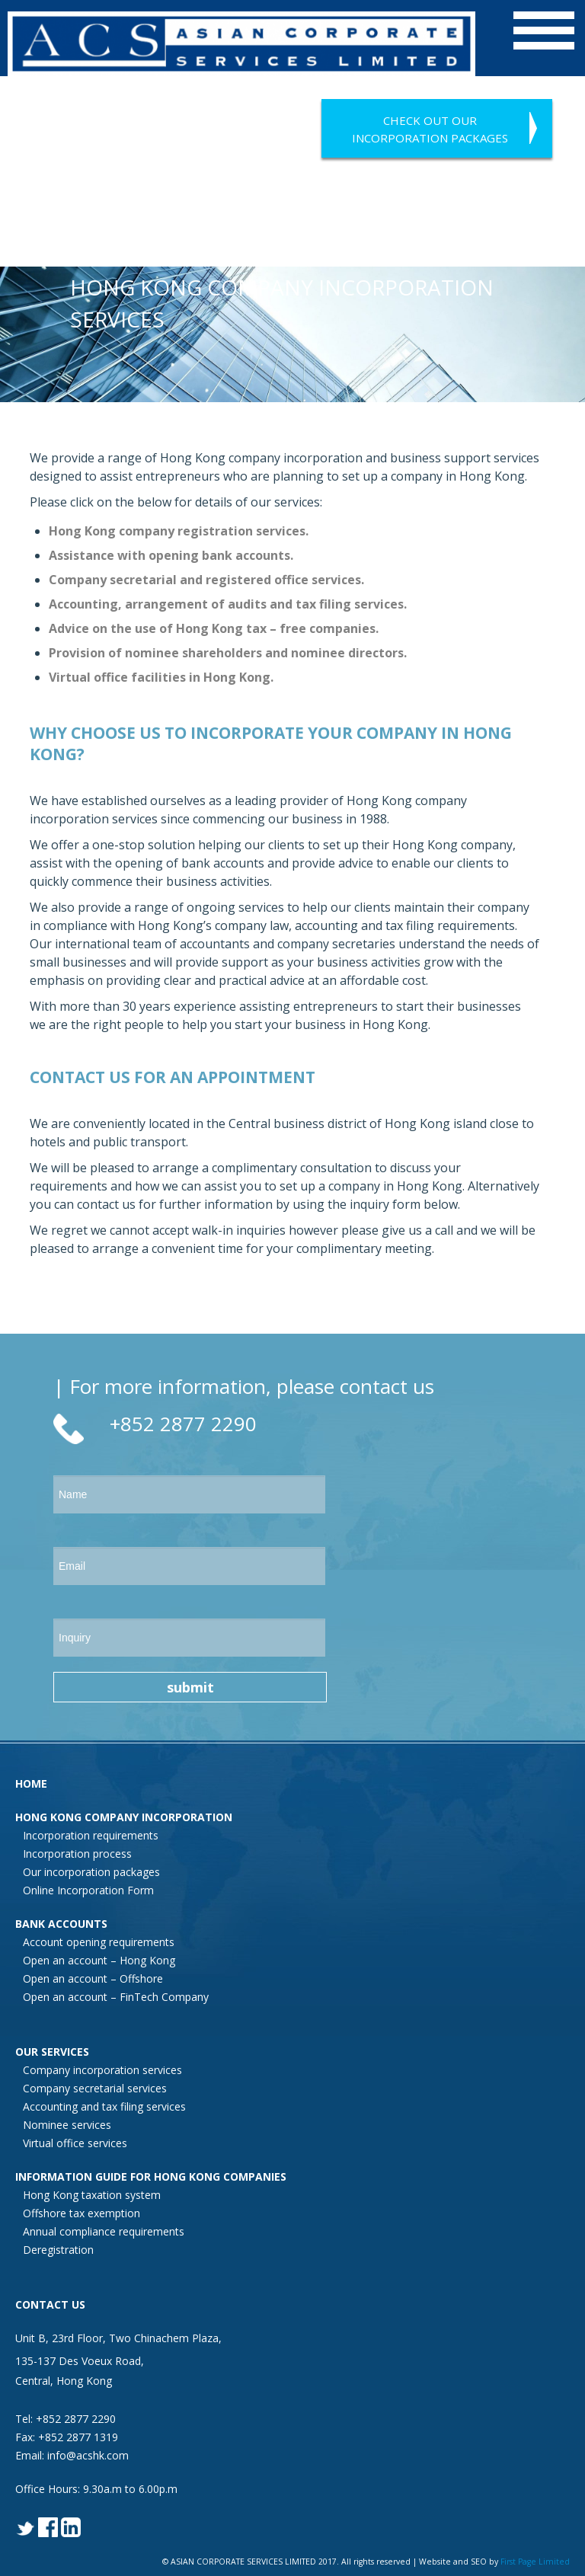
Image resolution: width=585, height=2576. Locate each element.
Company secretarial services (95, 2088)
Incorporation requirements (90, 1835)
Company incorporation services (102, 2070)
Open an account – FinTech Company (116, 1997)
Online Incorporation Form (88, 1890)
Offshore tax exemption (81, 2213)
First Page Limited (535, 2561)
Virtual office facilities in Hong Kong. (161, 677)
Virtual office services (75, 2143)
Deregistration (58, 2249)
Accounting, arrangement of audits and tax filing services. (228, 604)
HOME (31, 1783)
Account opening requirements (98, 1942)
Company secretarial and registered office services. (206, 579)
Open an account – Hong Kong (99, 1960)
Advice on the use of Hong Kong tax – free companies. (214, 628)
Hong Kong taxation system (92, 2195)
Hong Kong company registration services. (178, 531)
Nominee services (67, 2124)
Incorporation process (77, 1853)
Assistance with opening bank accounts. (171, 555)
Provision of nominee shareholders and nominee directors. (228, 652)
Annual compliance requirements (103, 2231)
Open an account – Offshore (93, 1978)
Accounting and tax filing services (104, 2106)
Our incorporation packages (91, 1872)
